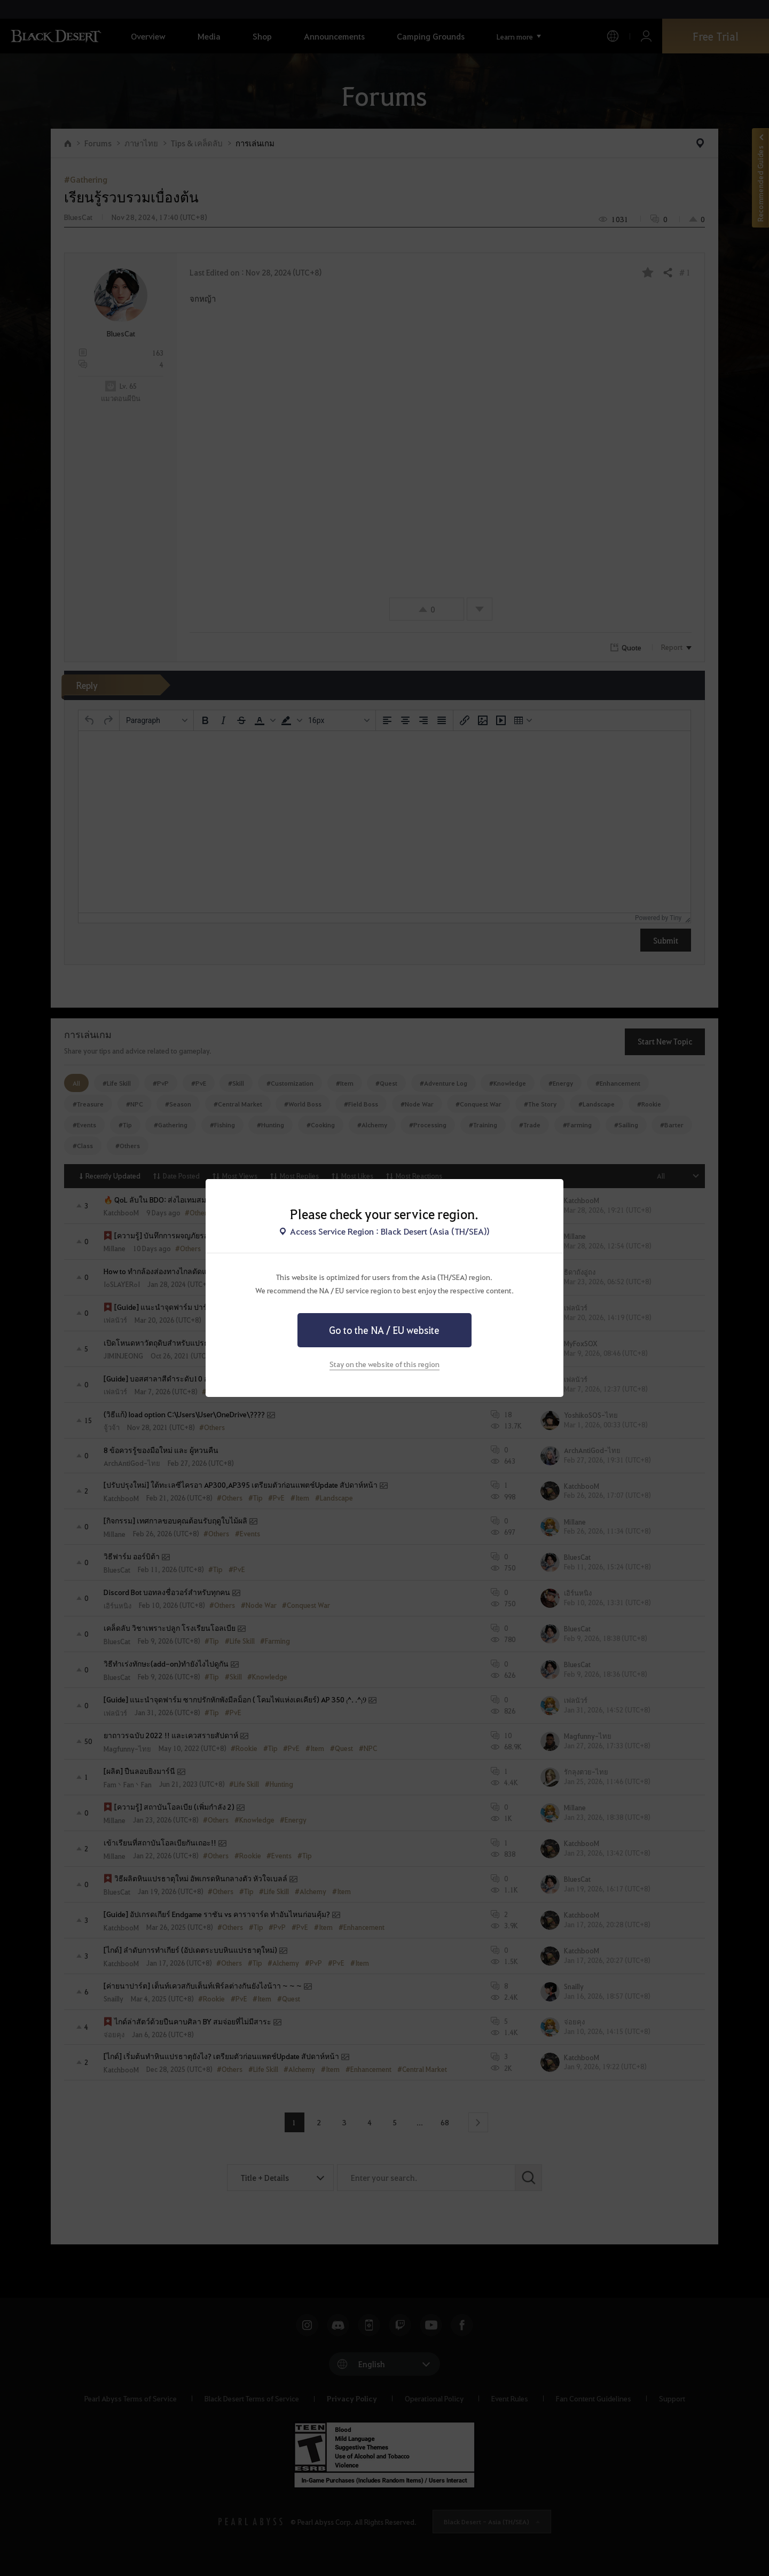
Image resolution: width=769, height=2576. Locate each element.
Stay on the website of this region (384, 1364)
